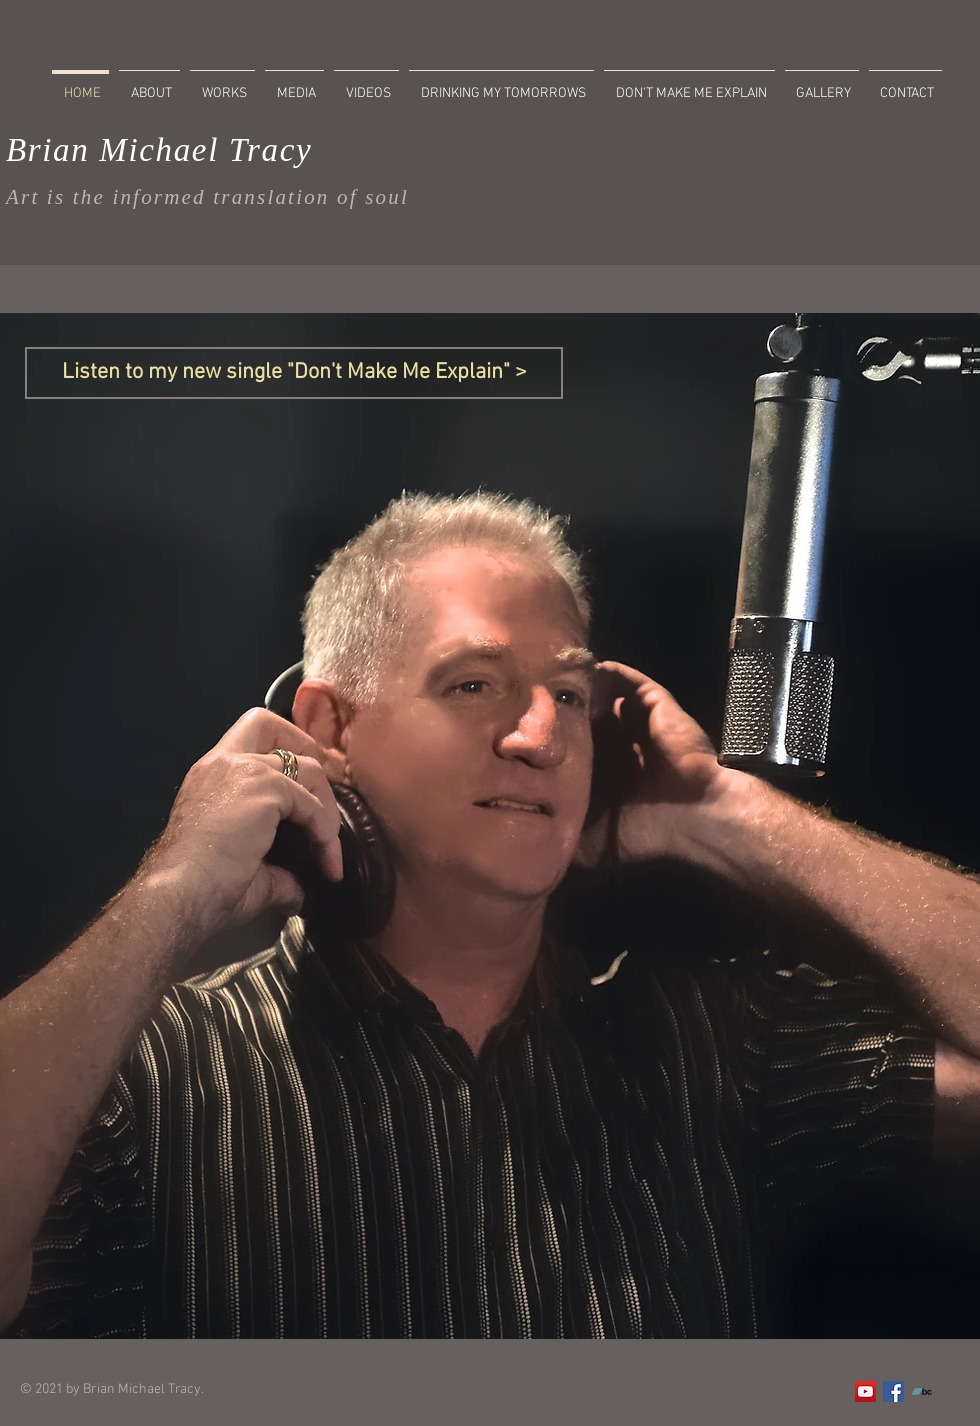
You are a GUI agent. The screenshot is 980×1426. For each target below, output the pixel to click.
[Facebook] (893, 1391)
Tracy (265, 150)
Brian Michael (112, 150)
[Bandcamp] (921, 1391)
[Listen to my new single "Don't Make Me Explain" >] (294, 373)
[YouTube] (865, 1391)
